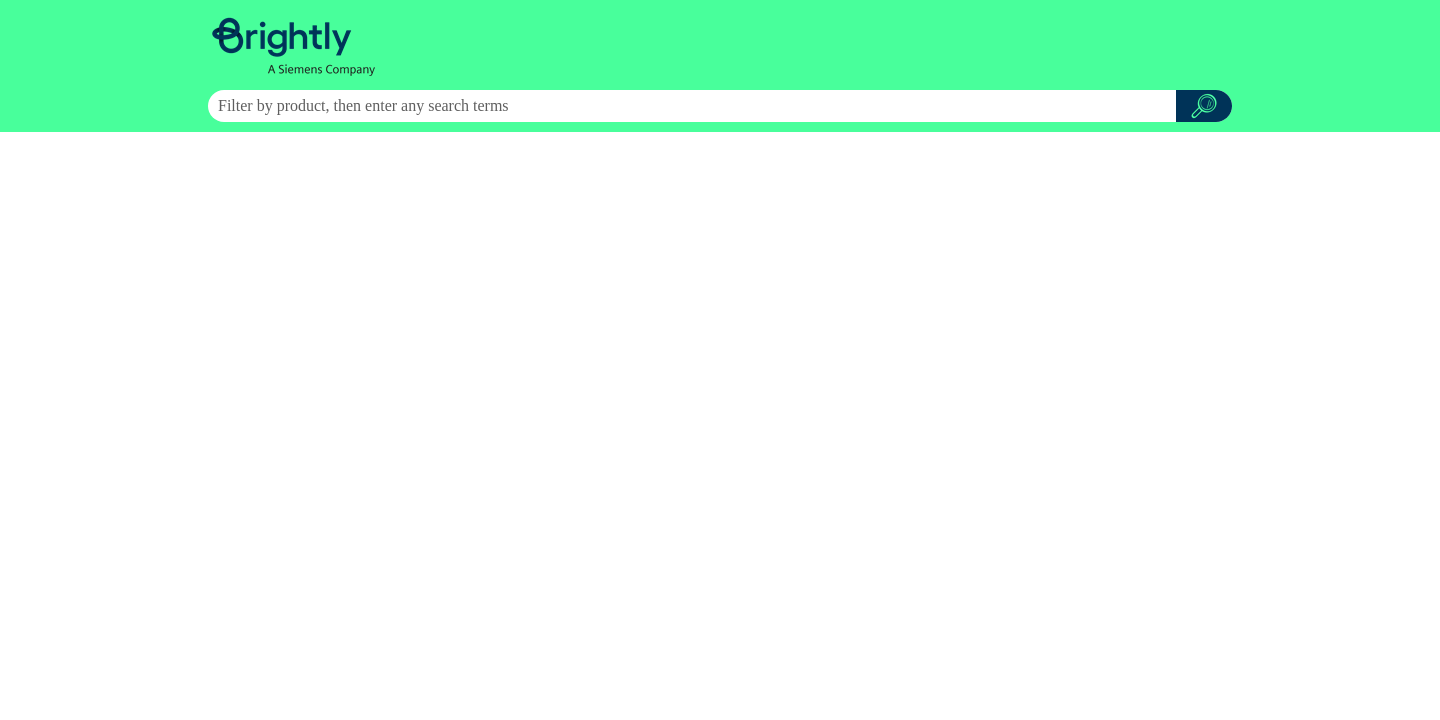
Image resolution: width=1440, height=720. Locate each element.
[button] (1204, 106)
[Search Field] (720, 106)
